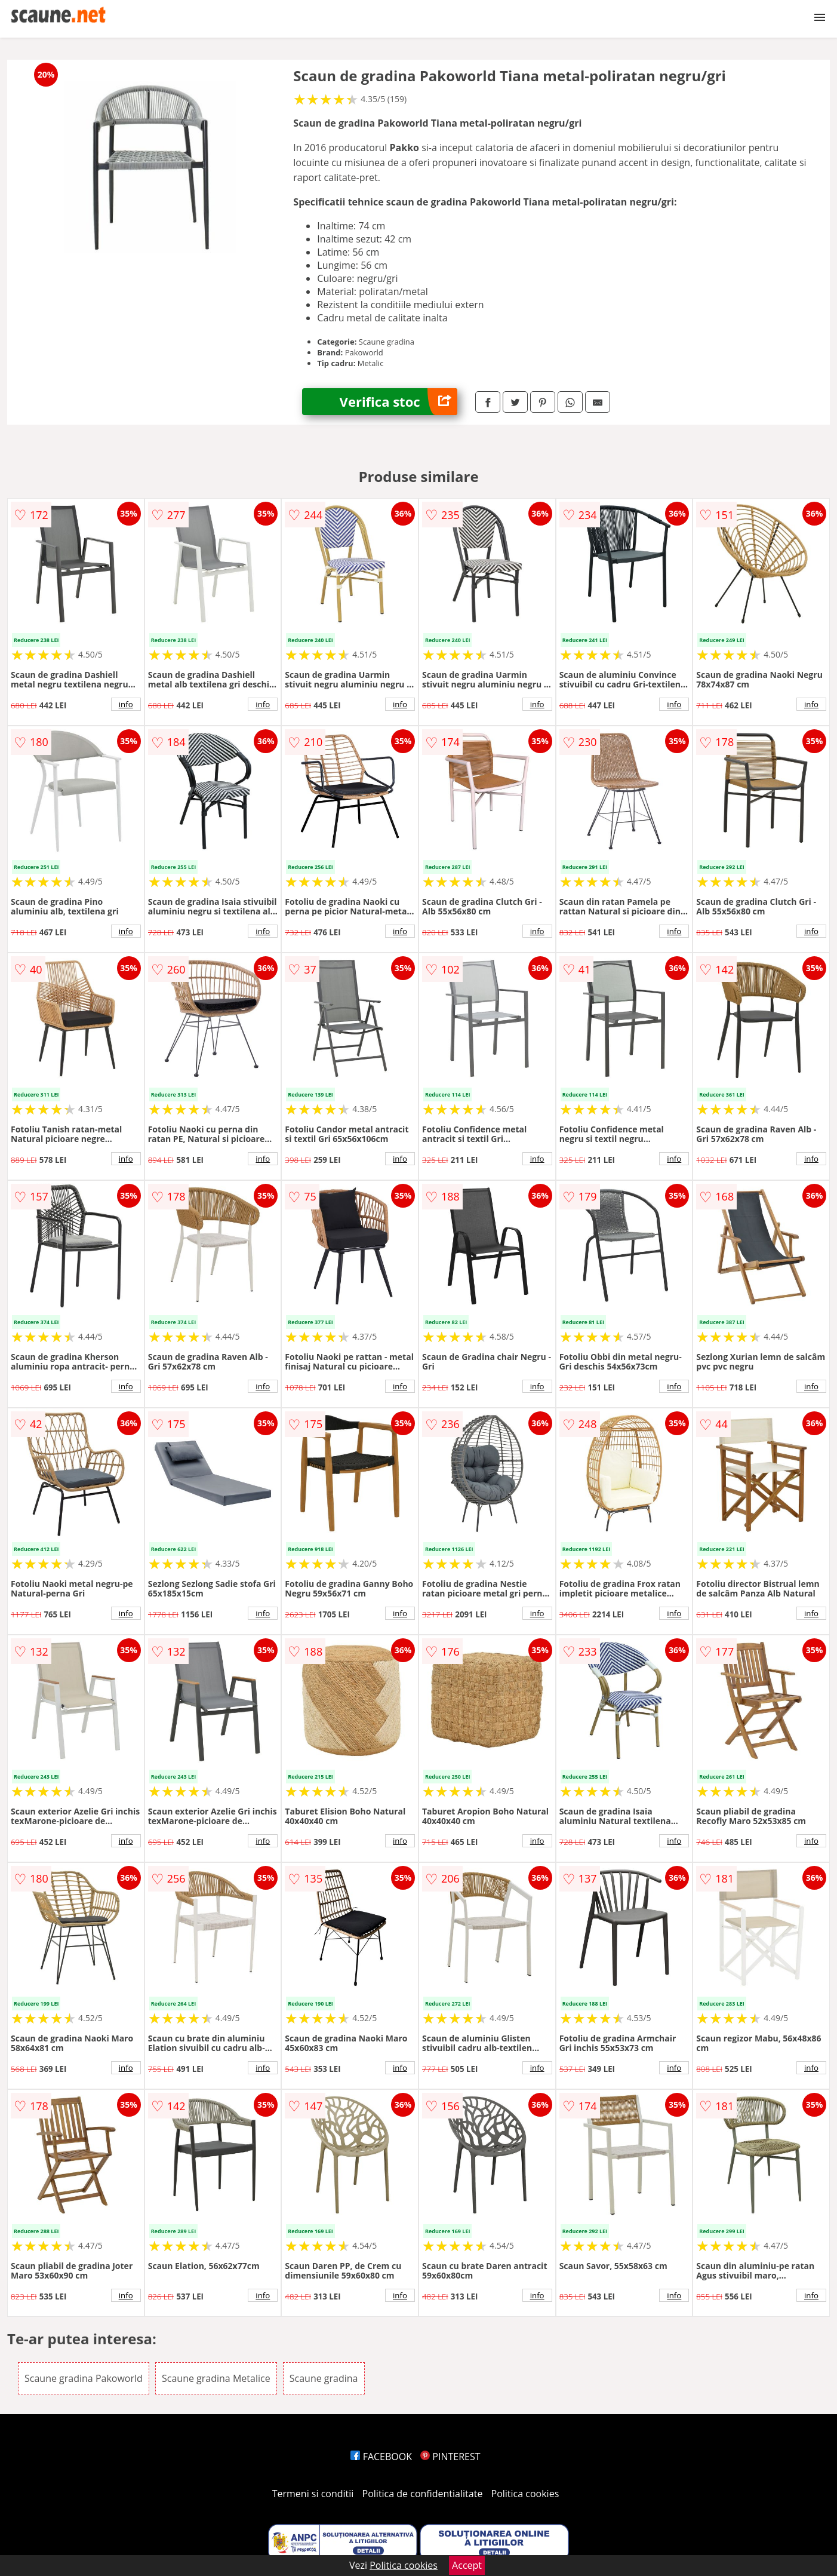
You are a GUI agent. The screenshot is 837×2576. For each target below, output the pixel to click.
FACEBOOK (381, 2456)
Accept (467, 2565)
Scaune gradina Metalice (216, 2378)
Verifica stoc (398, 401)
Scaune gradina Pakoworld (83, 2378)
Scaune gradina (324, 2378)
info (126, 704)
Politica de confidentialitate (422, 2493)
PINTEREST (450, 2456)
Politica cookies (525, 2493)
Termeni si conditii (313, 2493)
